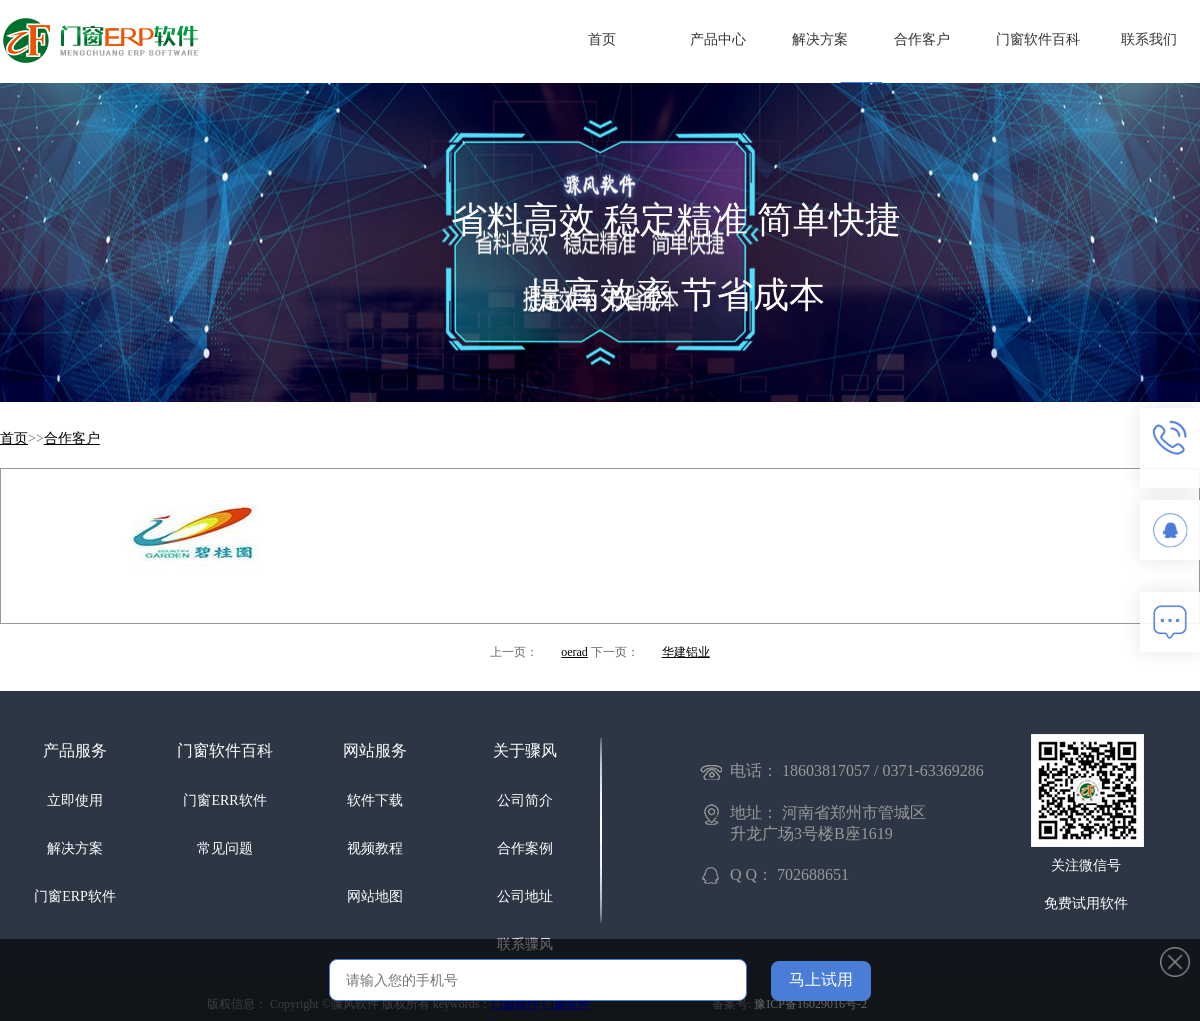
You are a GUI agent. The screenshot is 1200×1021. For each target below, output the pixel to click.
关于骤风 (525, 750)
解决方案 (820, 39)
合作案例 (525, 848)
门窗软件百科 (1038, 39)
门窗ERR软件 (224, 800)
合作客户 (922, 39)
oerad (574, 652)
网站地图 (375, 896)
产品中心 (718, 39)
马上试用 (821, 979)
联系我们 (1149, 39)
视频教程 (375, 848)
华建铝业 (686, 652)
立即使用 (75, 800)
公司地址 (525, 896)
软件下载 (375, 800)
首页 (602, 39)
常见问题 (225, 848)
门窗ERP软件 (75, 896)
